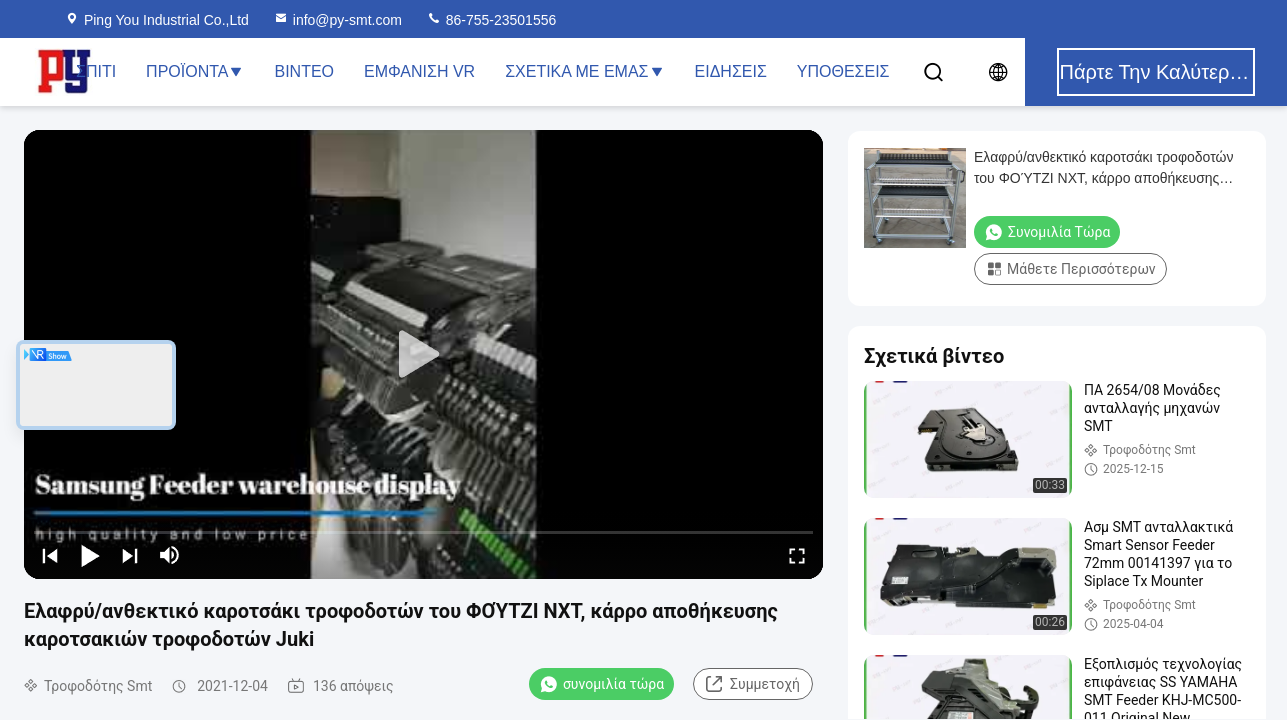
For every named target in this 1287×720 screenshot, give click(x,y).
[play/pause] (90, 555)
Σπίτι (96, 71)
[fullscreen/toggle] (797, 555)
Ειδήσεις (731, 71)
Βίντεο (304, 71)
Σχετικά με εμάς (584, 71)
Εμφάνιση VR (419, 71)
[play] (424, 355)
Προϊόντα (195, 71)
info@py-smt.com (337, 20)
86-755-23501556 (491, 20)
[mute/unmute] (170, 555)
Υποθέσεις (843, 71)
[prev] (50, 555)
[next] (130, 555)
